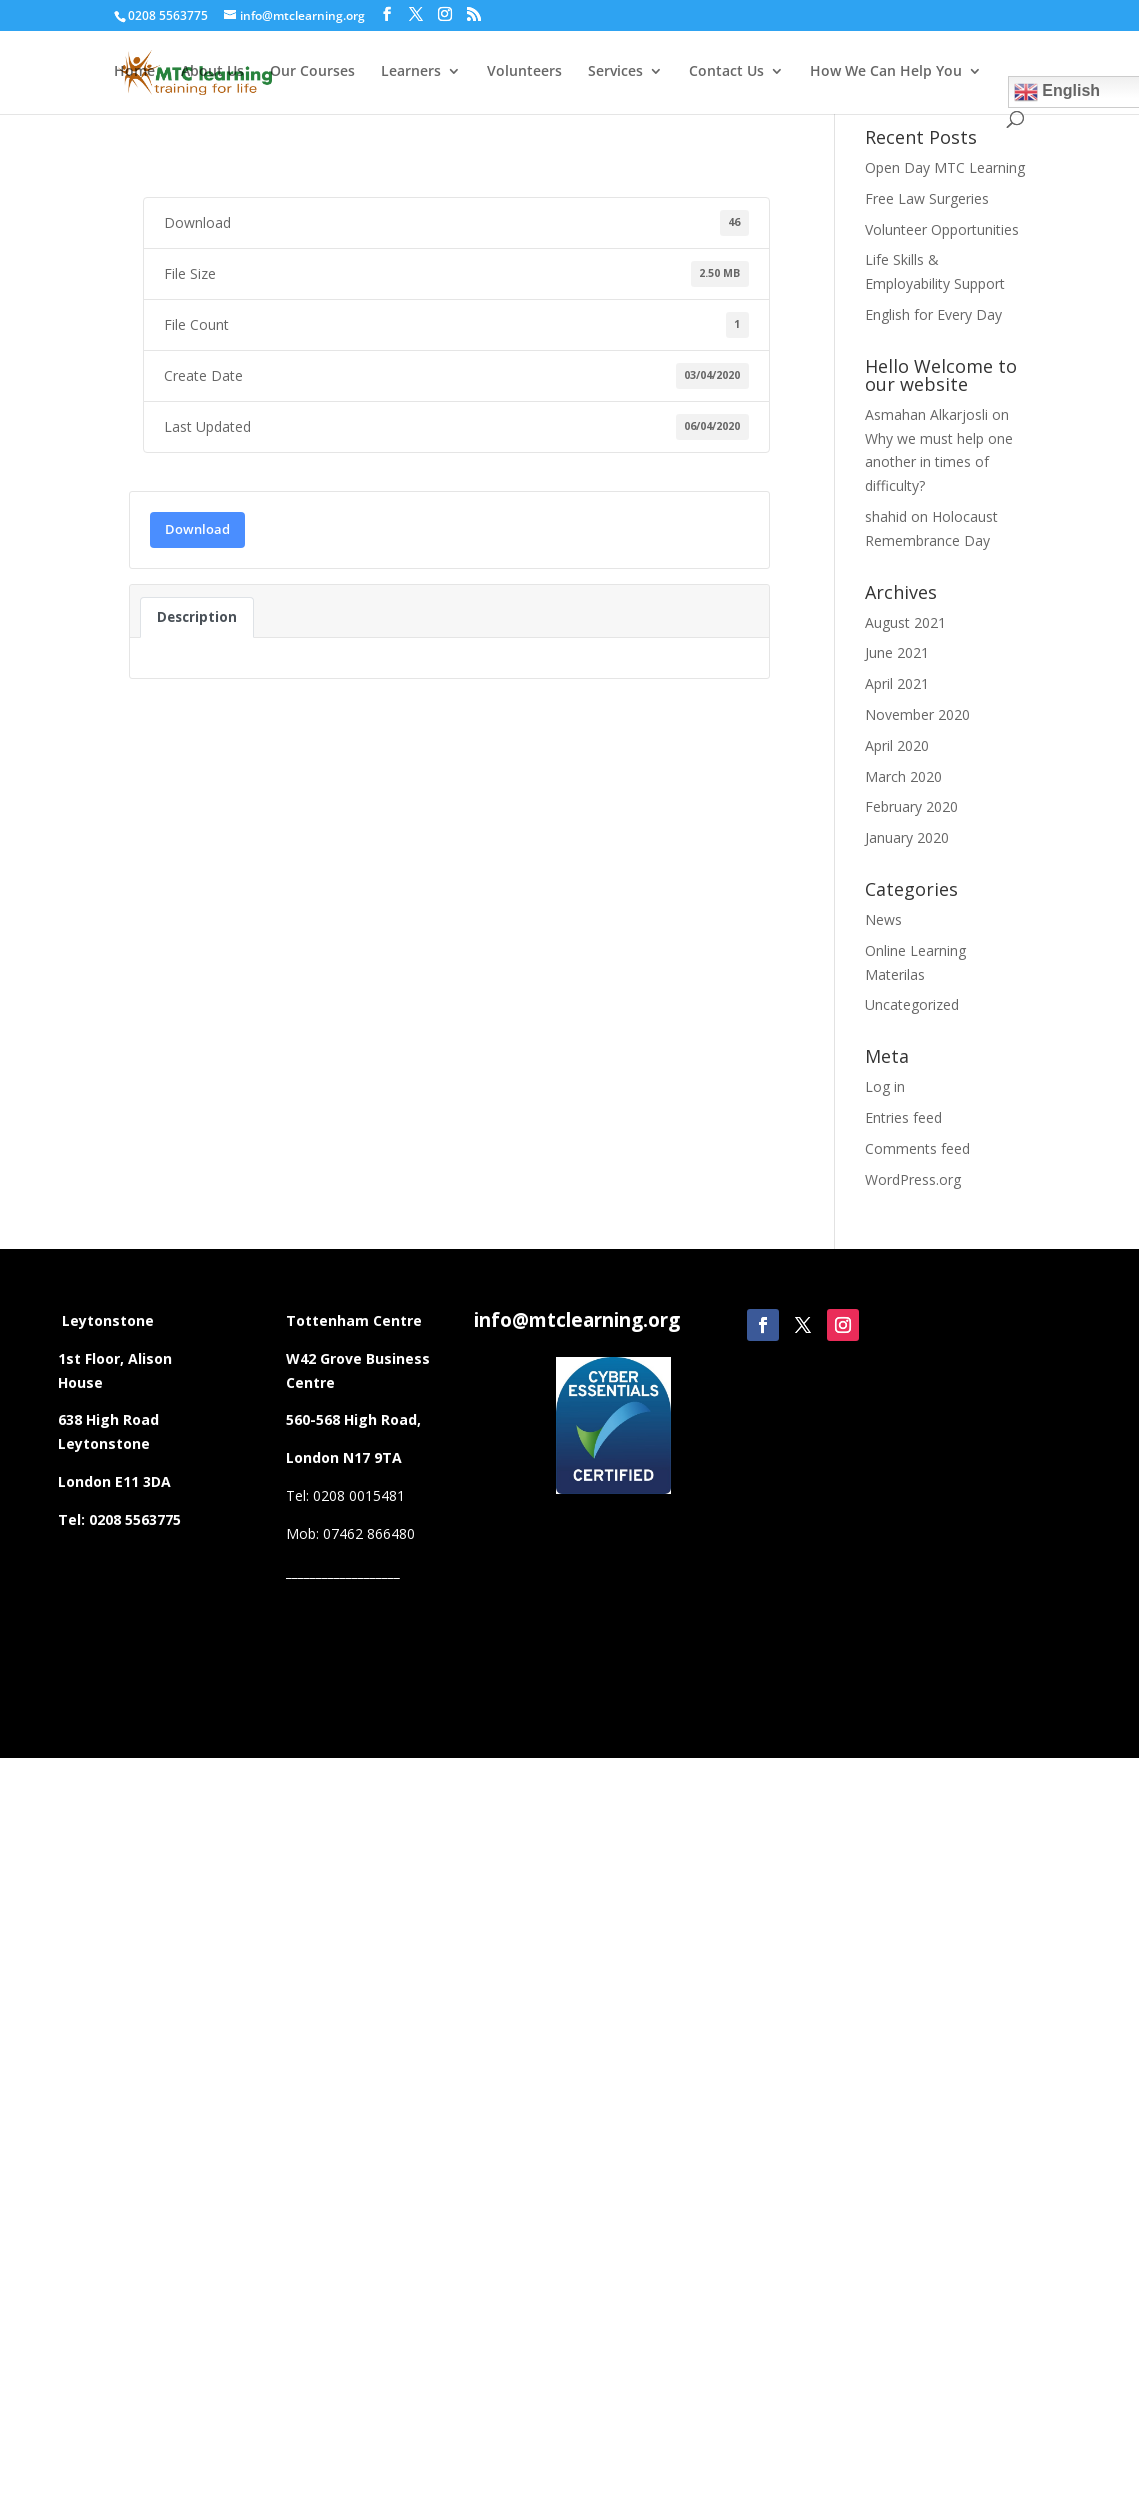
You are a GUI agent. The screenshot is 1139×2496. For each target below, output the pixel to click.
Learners (411, 72)
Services (615, 72)
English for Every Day (933, 314)
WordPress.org (913, 1179)
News (883, 919)
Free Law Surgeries (927, 198)
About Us (212, 72)
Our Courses (312, 72)
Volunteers (524, 72)
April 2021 (897, 683)
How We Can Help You (886, 72)
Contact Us (726, 72)
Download (197, 529)
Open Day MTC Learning (945, 167)
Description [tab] (197, 617)
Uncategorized (912, 1004)
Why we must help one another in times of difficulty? (939, 462)
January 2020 (907, 837)
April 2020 (897, 745)
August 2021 (905, 622)
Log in (885, 1086)
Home (134, 72)
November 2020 (917, 714)
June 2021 (897, 652)
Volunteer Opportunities (942, 229)
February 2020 (911, 806)
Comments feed (917, 1148)
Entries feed (903, 1117)
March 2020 (903, 776)
